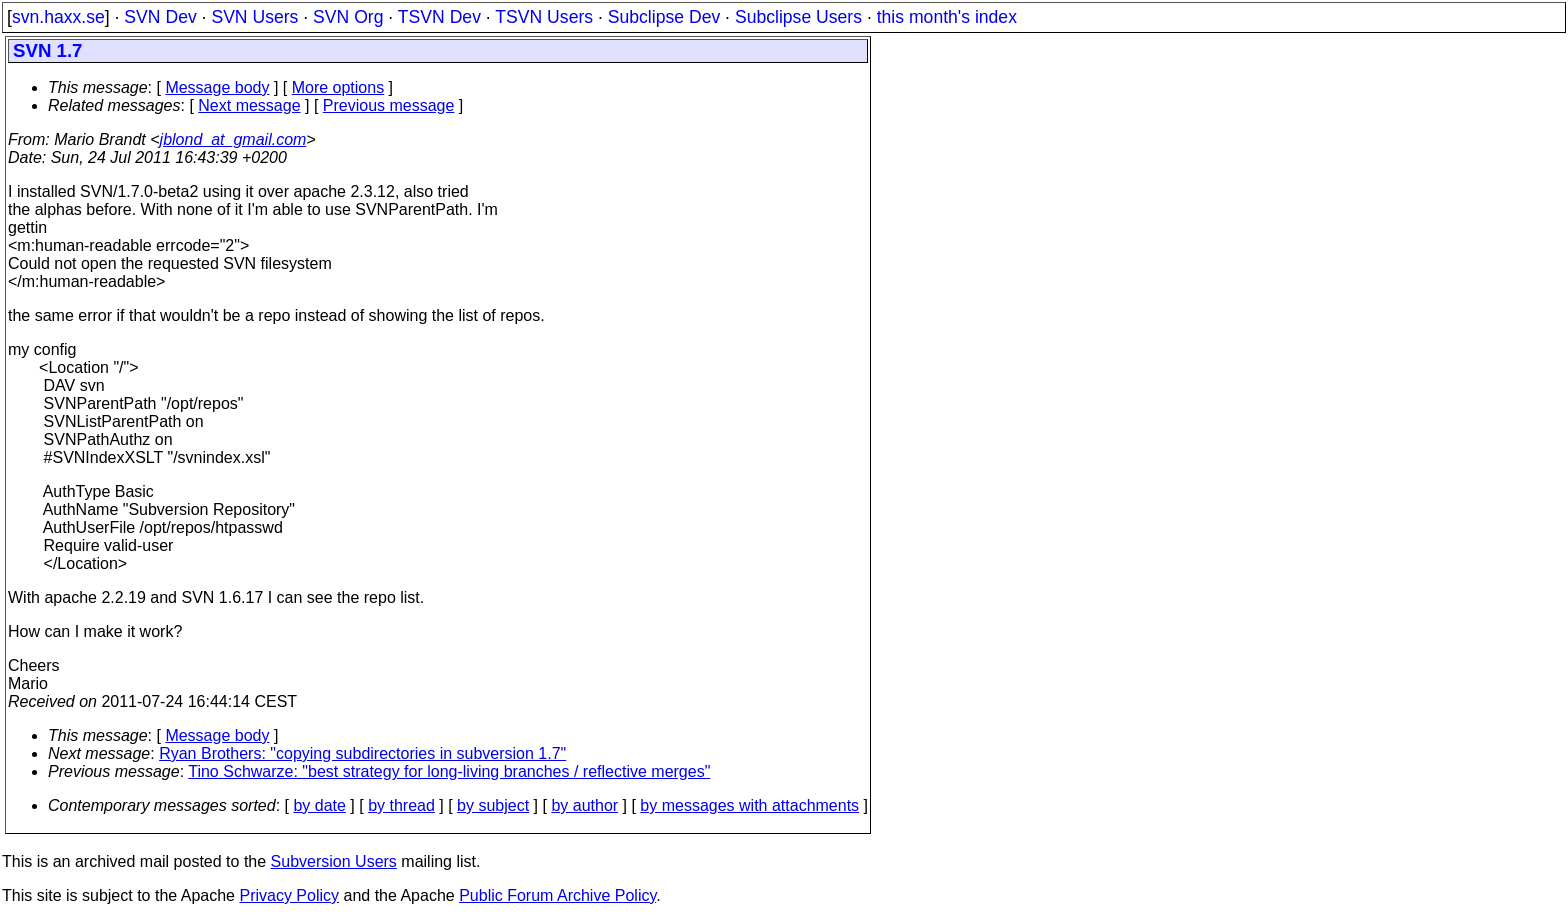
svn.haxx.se (58, 17)
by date (319, 805)
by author (584, 805)
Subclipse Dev (664, 17)
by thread (401, 805)
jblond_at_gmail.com (233, 139)
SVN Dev (160, 17)
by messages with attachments (749, 805)
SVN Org (348, 17)
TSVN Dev (439, 17)
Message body (217, 87)
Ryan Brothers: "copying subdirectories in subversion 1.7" (362, 753)
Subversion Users (334, 861)
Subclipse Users (798, 17)
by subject (493, 805)
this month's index (947, 17)
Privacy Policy (289, 895)
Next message (249, 105)
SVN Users (254, 17)
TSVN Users (544, 17)
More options (338, 87)
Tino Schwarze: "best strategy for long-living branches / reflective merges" (449, 771)
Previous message (389, 105)
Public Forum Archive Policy (557, 895)
